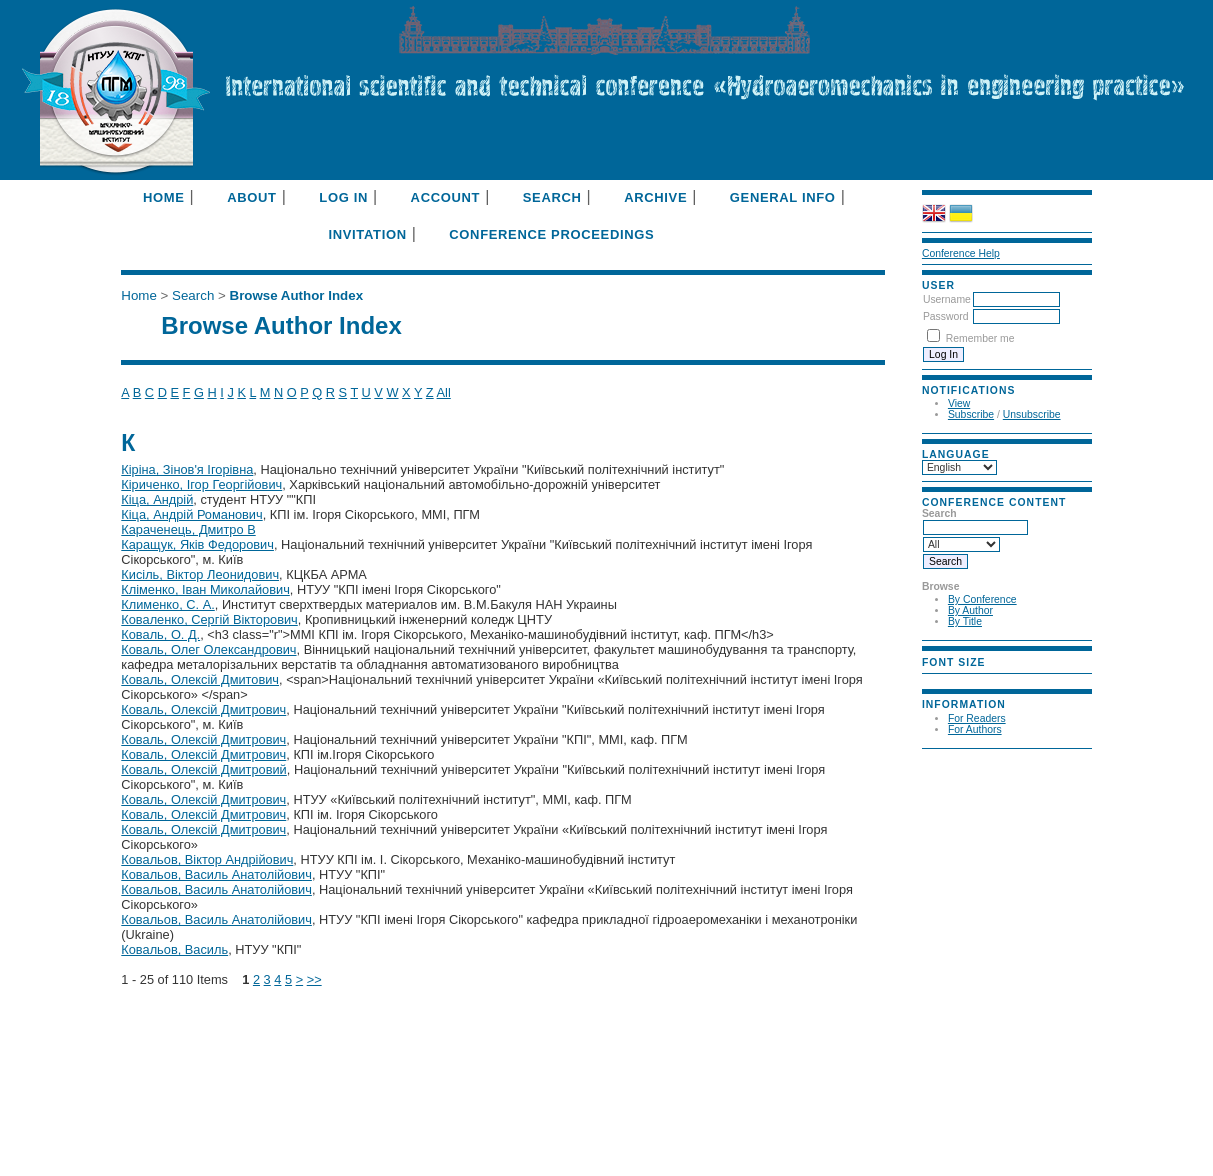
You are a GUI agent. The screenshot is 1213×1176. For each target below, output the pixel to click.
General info (783, 197)
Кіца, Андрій (157, 499)
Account (446, 197)
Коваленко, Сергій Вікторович (209, 619)
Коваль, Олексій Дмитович (200, 679)
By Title (965, 621)
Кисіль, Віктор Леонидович (200, 574)
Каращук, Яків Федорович (197, 544)
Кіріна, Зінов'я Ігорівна (187, 469)
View (959, 403)
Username (947, 299)
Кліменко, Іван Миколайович (205, 589)
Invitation (367, 234)
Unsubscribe (1032, 414)
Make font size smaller (940, 679)
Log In (343, 197)
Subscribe (971, 414)
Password (946, 316)
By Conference (982, 599)
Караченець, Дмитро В (188, 529)
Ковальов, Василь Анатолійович (216, 874)
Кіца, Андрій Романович (191, 514)
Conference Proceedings (551, 234)
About (251, 197)
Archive (655, 197)
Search (552, 197)
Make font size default (964, 679)
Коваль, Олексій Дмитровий (203, 769)
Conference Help (961, 253)
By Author (970, 610)
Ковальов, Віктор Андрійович (207, 859)
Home (164, 197)
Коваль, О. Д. (160, 634)
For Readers (977, 718)
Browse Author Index (297, 295)
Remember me (980, 338)
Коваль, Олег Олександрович (208, 649)
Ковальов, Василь (174, 949)
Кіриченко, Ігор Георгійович (201, 484)
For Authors (975, 729)
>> (314, 979)
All (444, 392)
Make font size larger (988, 679)
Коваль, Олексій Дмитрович (203, 709)
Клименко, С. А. (167, 604)
